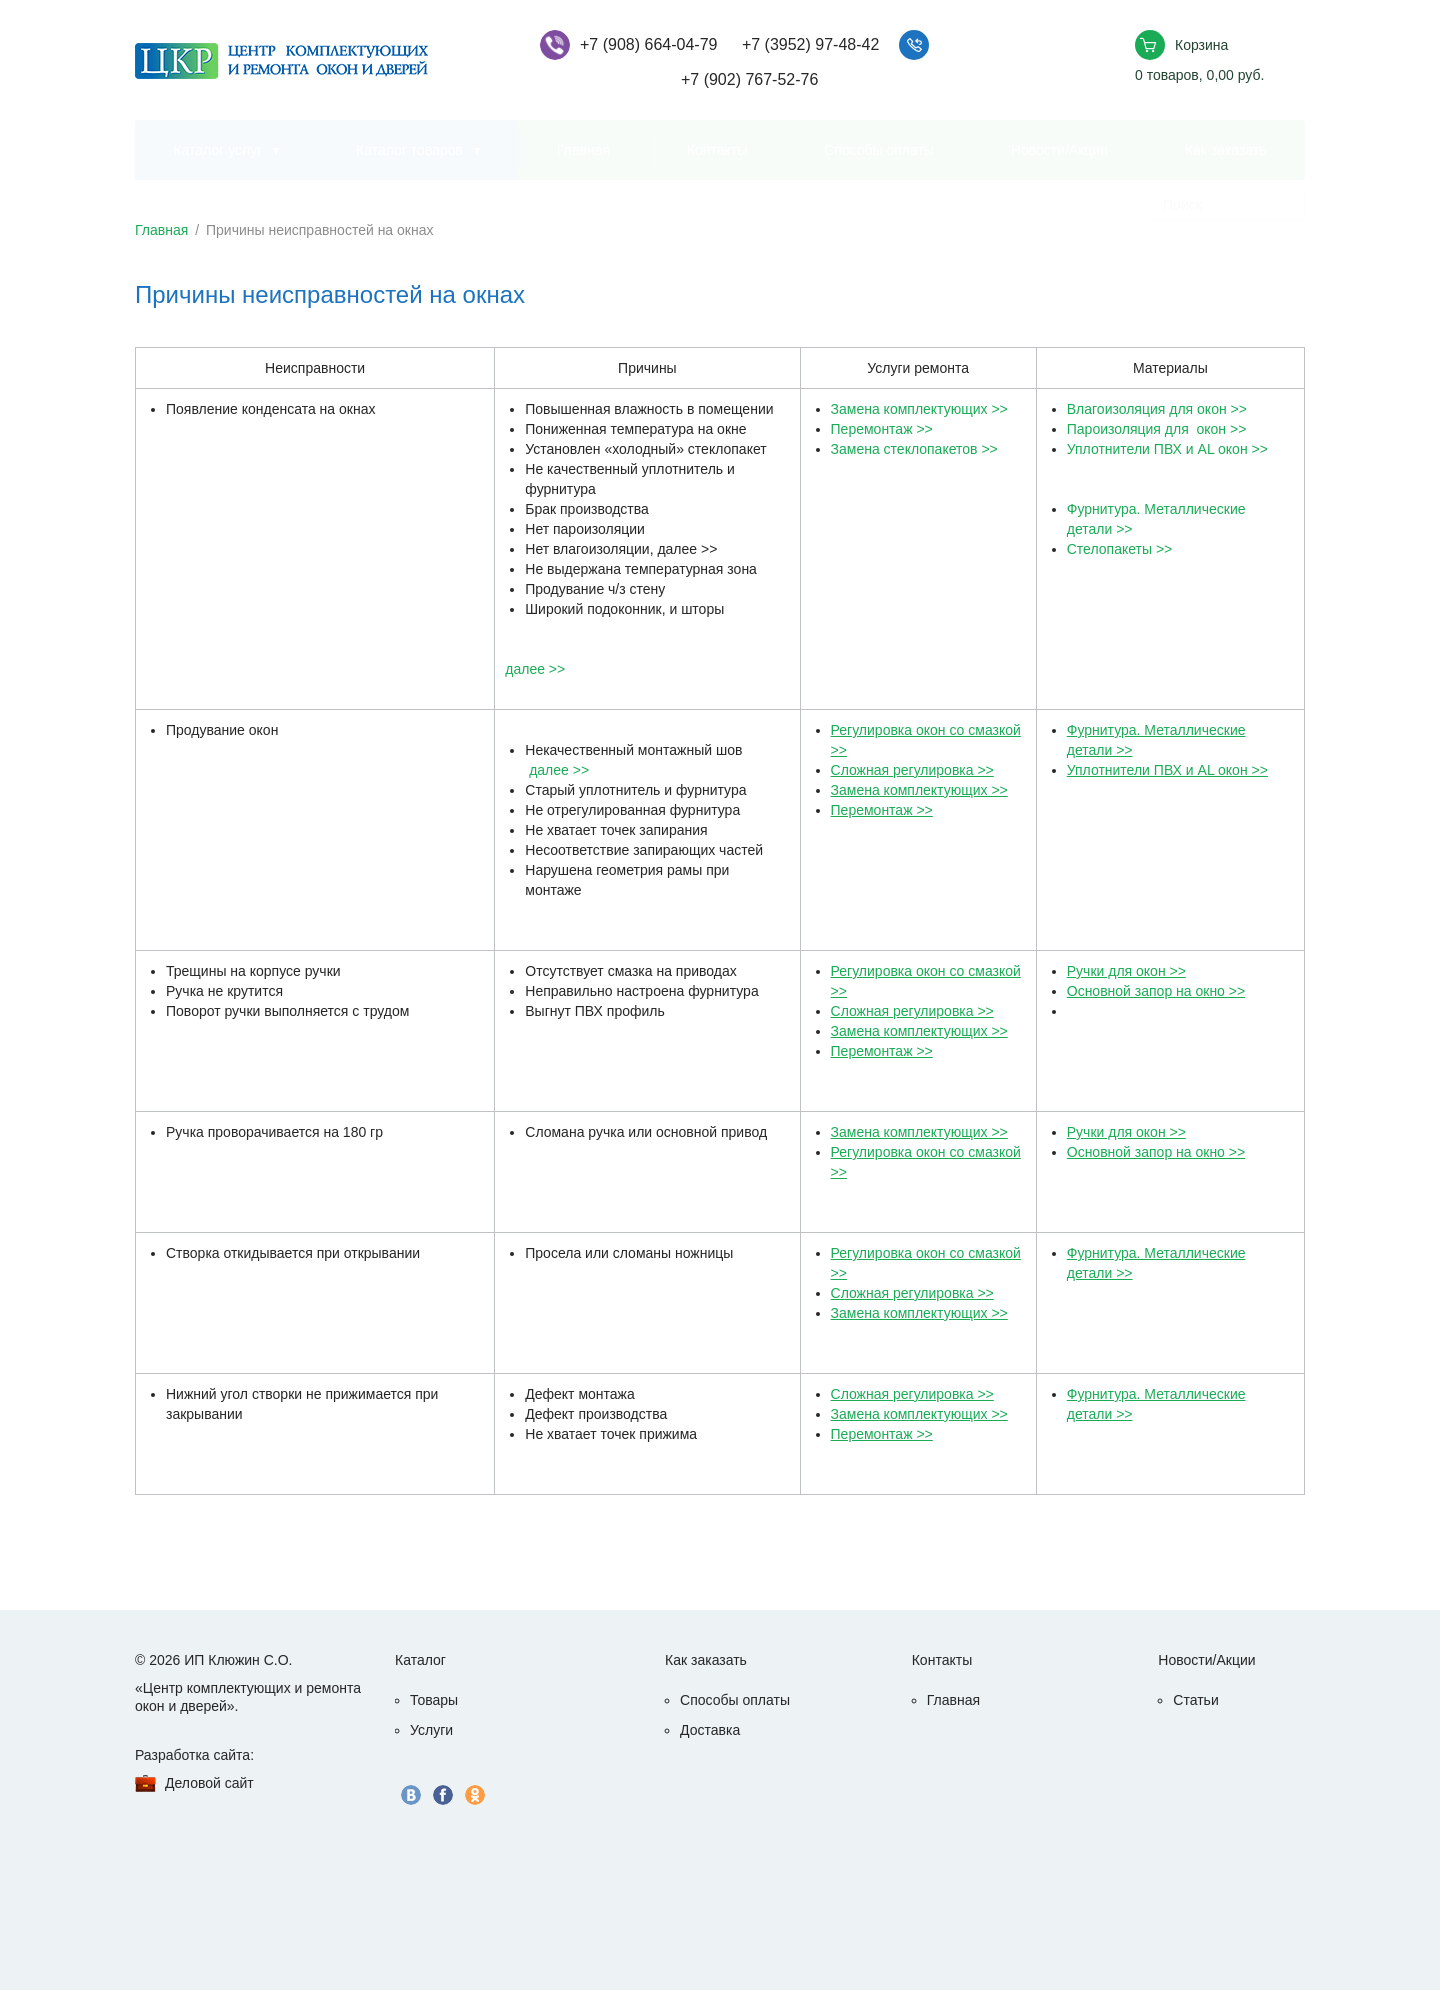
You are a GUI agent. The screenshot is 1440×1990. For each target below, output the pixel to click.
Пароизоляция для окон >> (1157, 429)
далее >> (535, 669)
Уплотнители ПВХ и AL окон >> (1167, 449)
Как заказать (1226, 150)
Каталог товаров (409, 150)
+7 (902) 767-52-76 (749, 79)
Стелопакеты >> (1120, 549)
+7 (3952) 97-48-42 (810, 44)
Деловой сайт (209, 1783)
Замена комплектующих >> (919, 409)
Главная (583, 150)
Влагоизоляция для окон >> (1157, 409)
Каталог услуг (217, 150)
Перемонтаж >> (882, 429)
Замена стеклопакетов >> (914, 449)
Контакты (717, 150)
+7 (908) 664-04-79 (648, 44)
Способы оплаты (879, 150)
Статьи (1195, 1700)
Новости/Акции (1059, 150)
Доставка (710, 1730)
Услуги (431, 1730)
